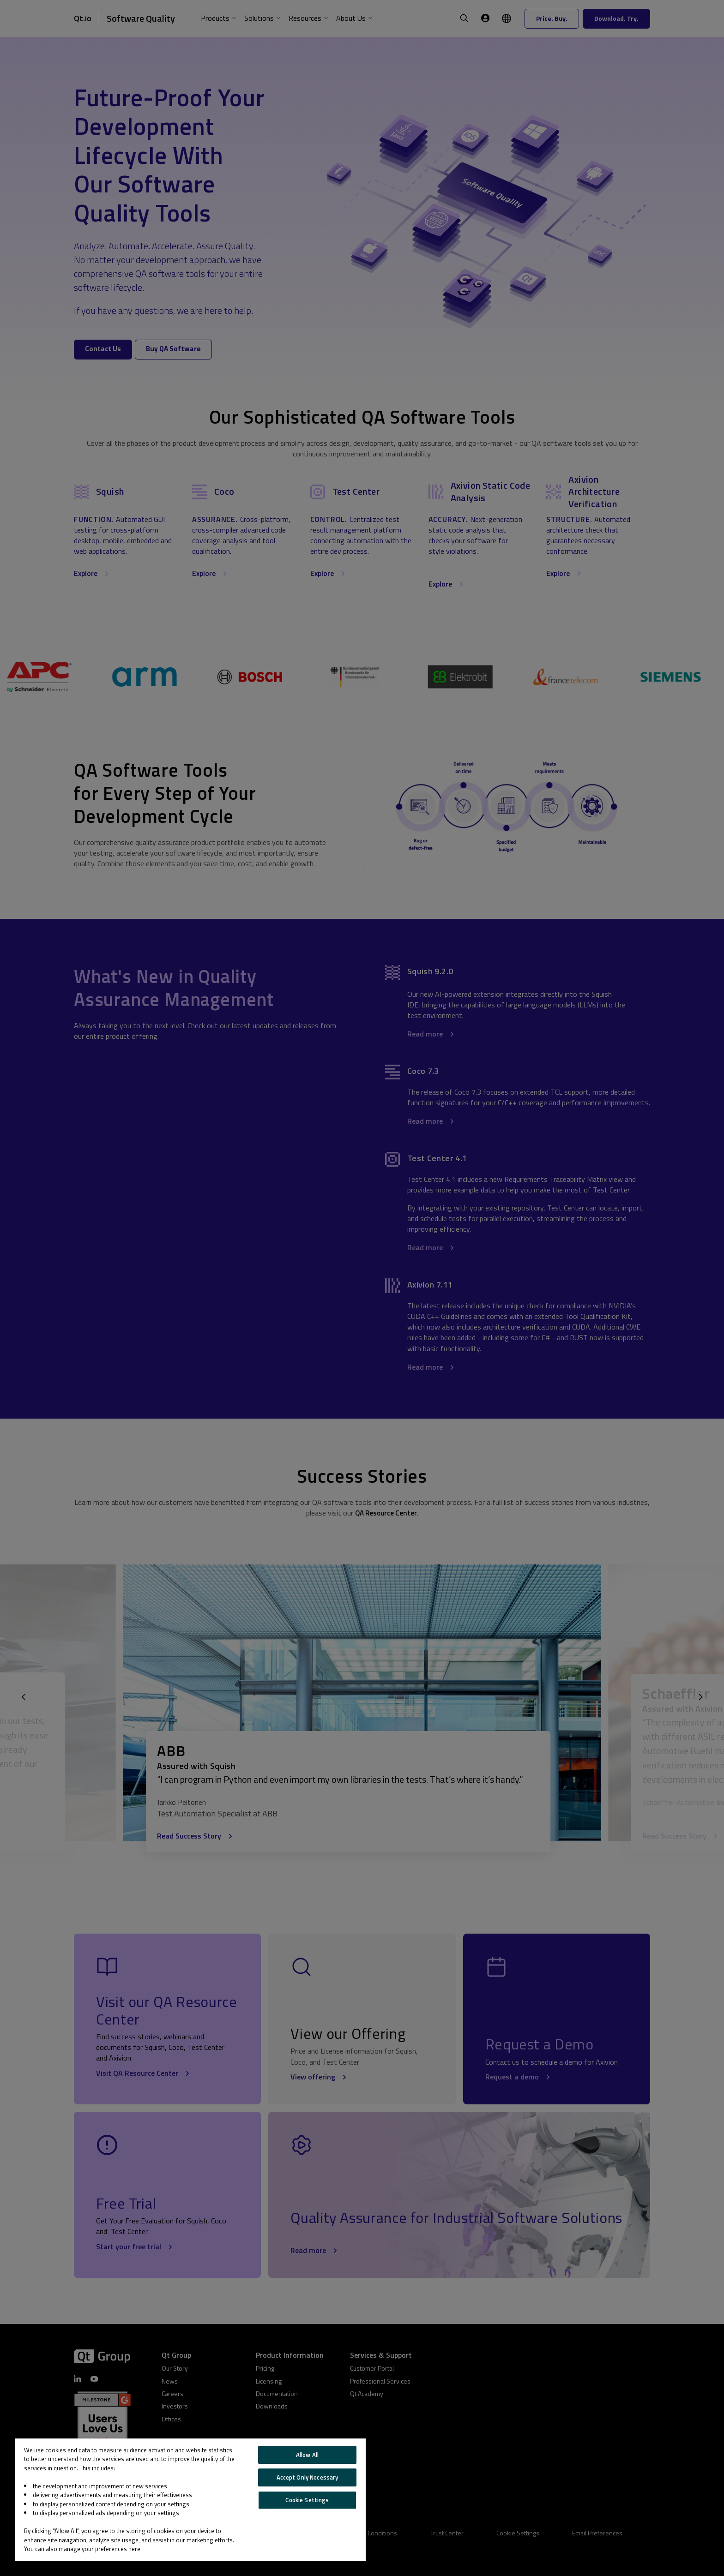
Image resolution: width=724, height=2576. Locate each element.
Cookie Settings (307, 2499)
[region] (190, 2499)
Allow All (307, 2454)
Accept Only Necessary (307, 2477)
